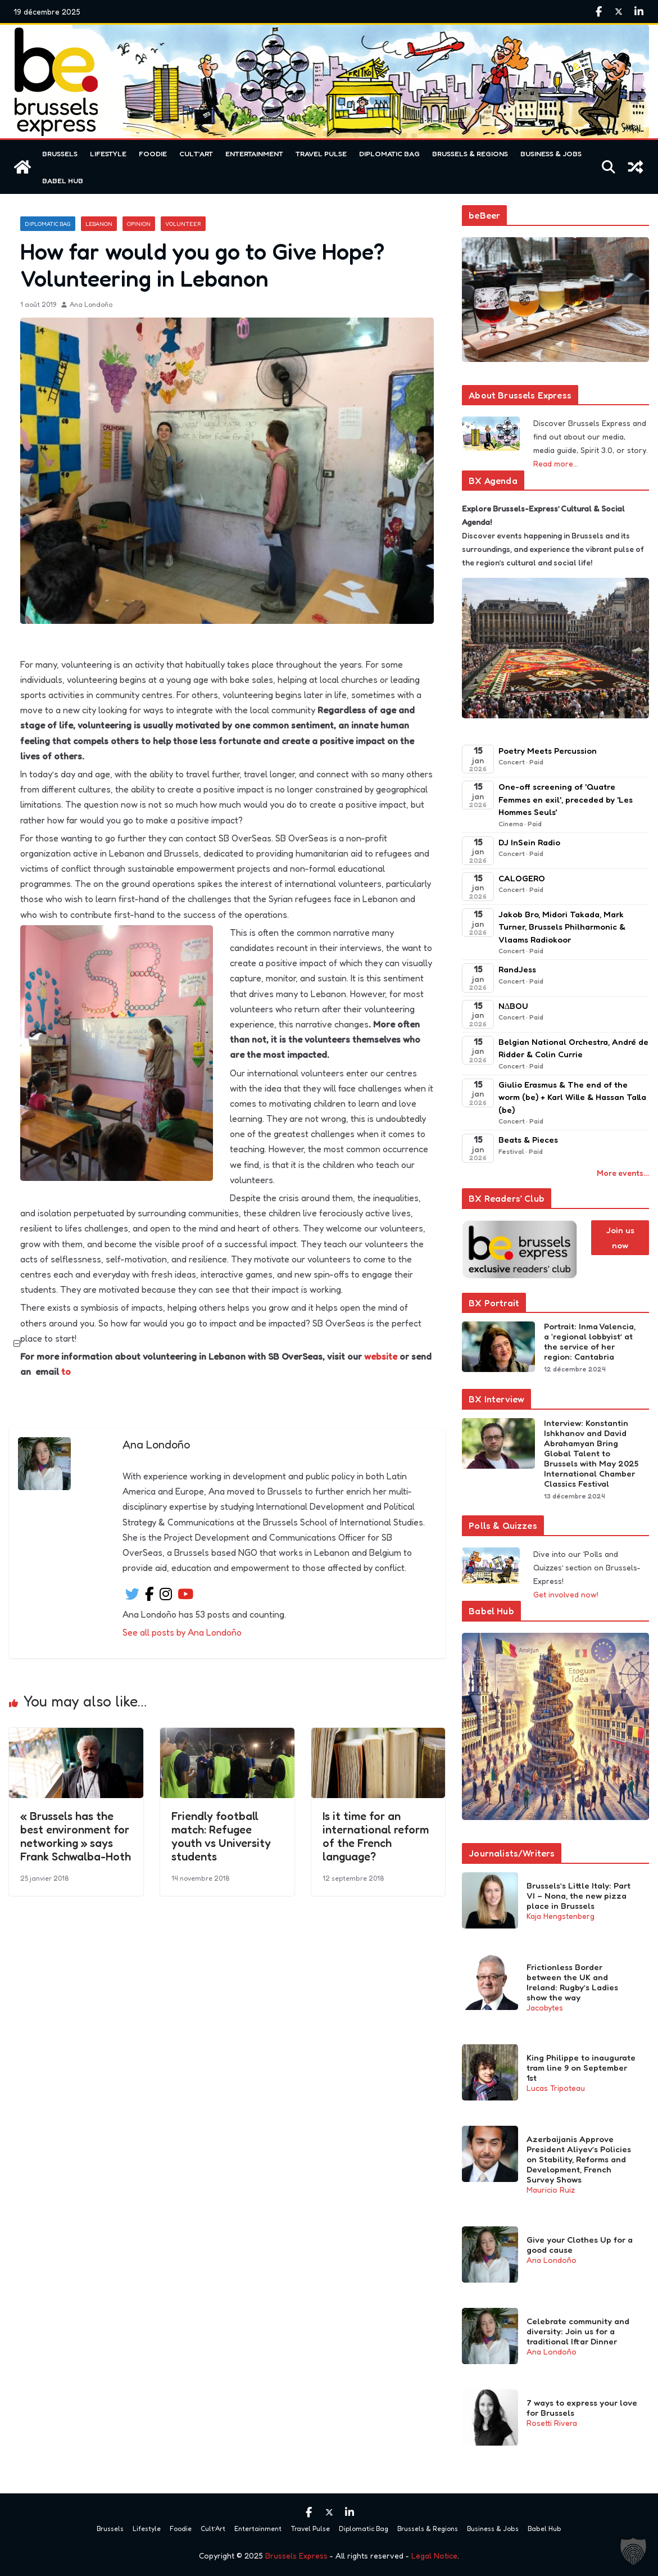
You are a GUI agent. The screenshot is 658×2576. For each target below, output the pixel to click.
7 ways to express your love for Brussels (582, 2408)
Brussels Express (296, 2555)
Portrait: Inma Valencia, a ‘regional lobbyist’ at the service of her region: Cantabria (590, 1341)
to (66, 1371)
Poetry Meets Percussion (547, 750)
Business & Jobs (551, 153)
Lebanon (98, 223)
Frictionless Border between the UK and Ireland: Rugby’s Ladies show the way (572, 1982)
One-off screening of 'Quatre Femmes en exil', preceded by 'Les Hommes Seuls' (565, 799)
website (380, 1356)
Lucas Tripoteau (556, 2088)
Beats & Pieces (528, 1139)
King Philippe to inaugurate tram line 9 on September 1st (581, 2068)
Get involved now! (565, 1594)
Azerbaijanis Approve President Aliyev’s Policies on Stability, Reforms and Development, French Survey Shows (579, 2159)
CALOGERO (521, 878)
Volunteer (183, 223)
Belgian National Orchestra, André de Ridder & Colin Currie (573, 1048)
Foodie (153, 153)
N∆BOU (513, 1005)
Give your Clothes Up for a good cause (580, 2245)
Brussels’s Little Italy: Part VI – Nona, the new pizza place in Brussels (578, 1896)
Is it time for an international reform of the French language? (376, 1836)
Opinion (139, 223)
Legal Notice (434, 2555)
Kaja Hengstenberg (561, 1916)
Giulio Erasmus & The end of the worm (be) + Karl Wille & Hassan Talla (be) (572, 1097)
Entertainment (254, 153)
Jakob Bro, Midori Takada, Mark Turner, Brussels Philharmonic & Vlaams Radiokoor (561, 927)
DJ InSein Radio (529, 842)
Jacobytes (545, 2007)
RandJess (517, 969)
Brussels (60, 153)
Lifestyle (108, 153)
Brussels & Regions (470, 153)
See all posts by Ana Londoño (182, 1632)
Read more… (555, 463)
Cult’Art (196, 153)
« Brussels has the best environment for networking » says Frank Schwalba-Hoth (75, 1836)
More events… (623, 1173)
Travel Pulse (321, 153)
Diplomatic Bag (389, 153)
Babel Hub (62, 180)
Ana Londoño (91, 304)
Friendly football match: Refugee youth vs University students (221, 1836)
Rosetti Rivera (552, 2423)
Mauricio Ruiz (551, 2189)
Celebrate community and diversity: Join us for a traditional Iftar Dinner (578, 2331)
